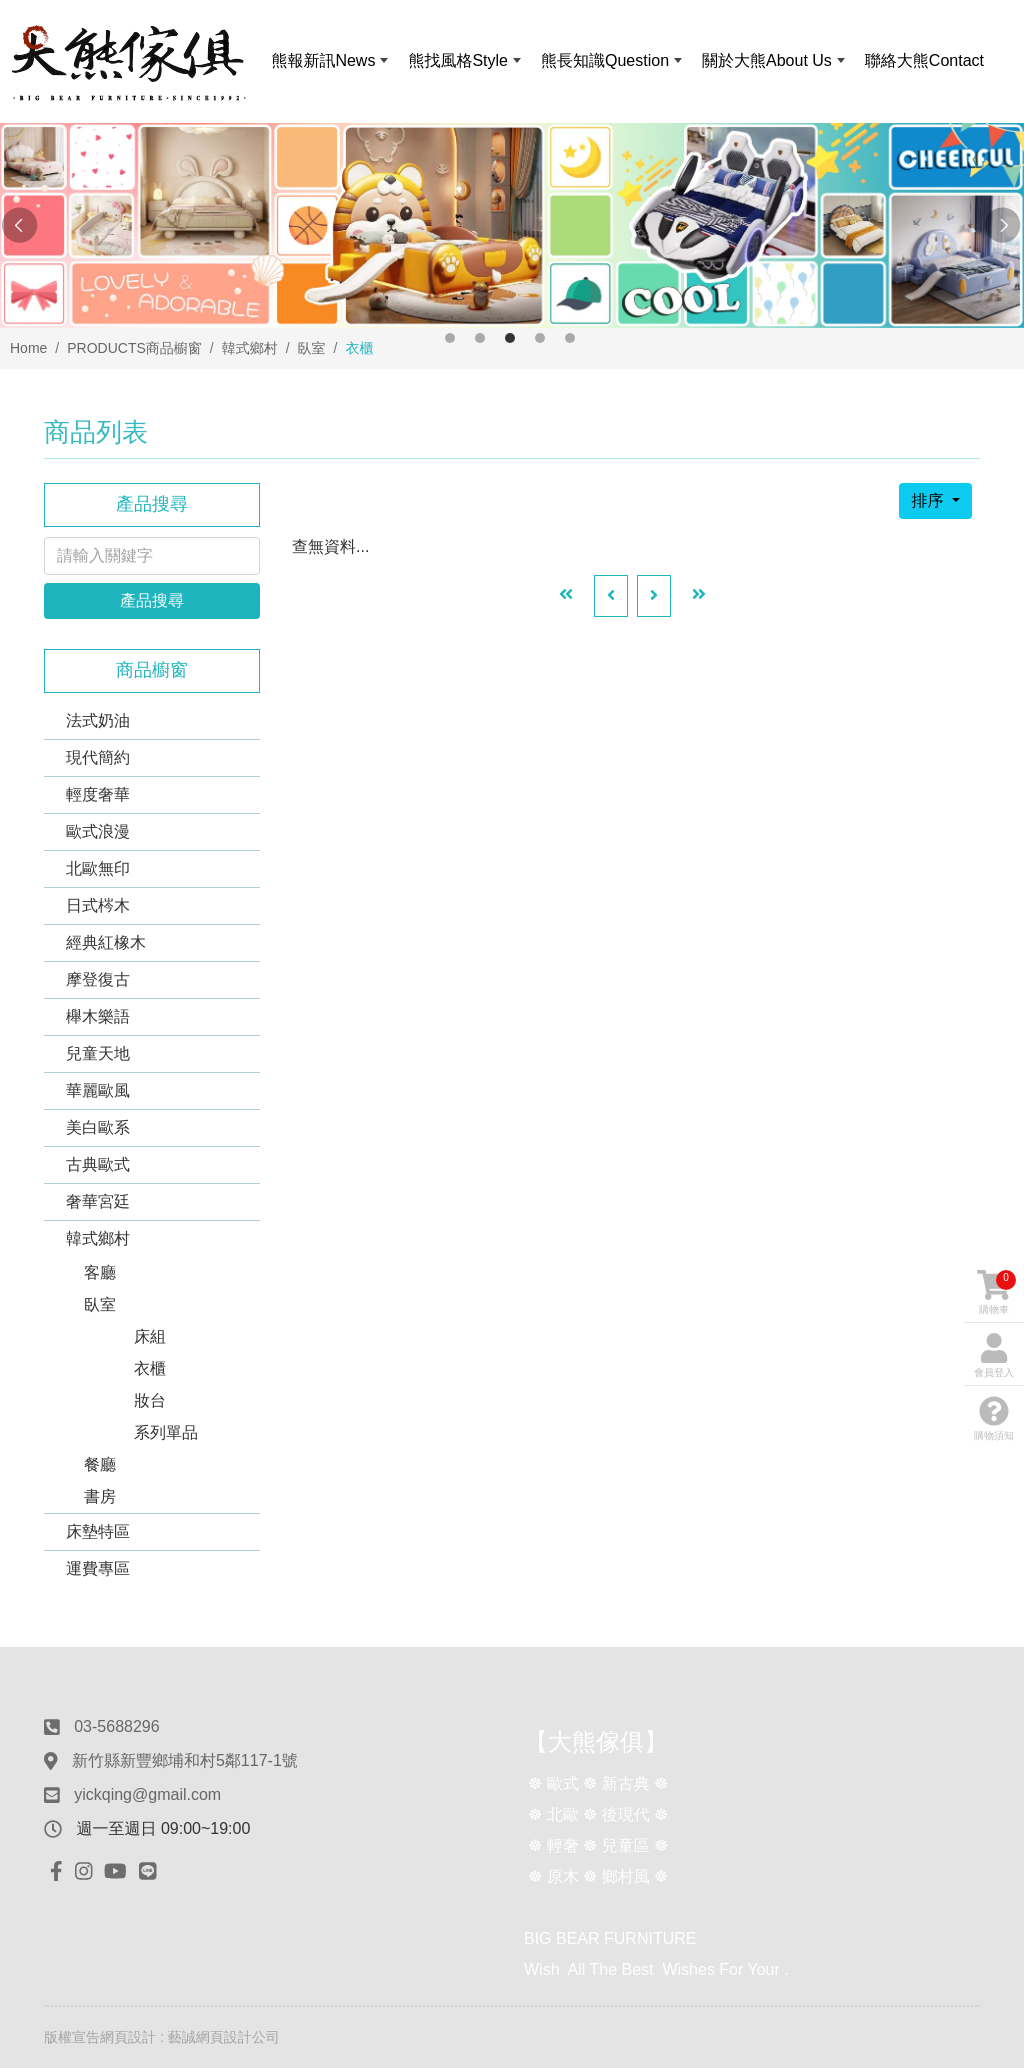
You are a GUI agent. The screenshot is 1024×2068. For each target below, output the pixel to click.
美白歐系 (98, 1127)
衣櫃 (150, 1368)
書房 (100, 1496)
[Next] (654, 596)
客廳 (100, 1272)
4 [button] (540, 338)
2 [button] (480, 338)
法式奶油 (98, 720)
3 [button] (510, 338)
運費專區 (98, 1568)
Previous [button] (20, 226)
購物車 (996, 1292)
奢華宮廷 (98, 1201)
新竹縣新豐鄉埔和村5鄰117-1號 (185, 1760)
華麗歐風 (98, 1090)
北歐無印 (98, 868)
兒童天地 (98, 1053)
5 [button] (570, 338)
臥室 (100, 1304)
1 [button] (450, 338)
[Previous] (611, 596)
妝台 (150, 1400)
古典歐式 (98, 1164)
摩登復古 (98, 979)
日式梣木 (98, 905)
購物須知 (994, 1418)
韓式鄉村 (98, 1238)
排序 (929, 500)
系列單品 (166, 1432)
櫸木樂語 (98, 1016)
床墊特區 (98, 1531)
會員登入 (994, 1355)
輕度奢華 (98, 794)
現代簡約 (98, 757)
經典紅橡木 (106, 942)
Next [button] (1004, 226)
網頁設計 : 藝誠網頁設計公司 (190, 2037)
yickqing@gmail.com (147, 1794)
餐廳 (100, 1464)
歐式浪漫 (98, 831)
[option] (512, 225)
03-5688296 (116, 1726)
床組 (150, 1336)
